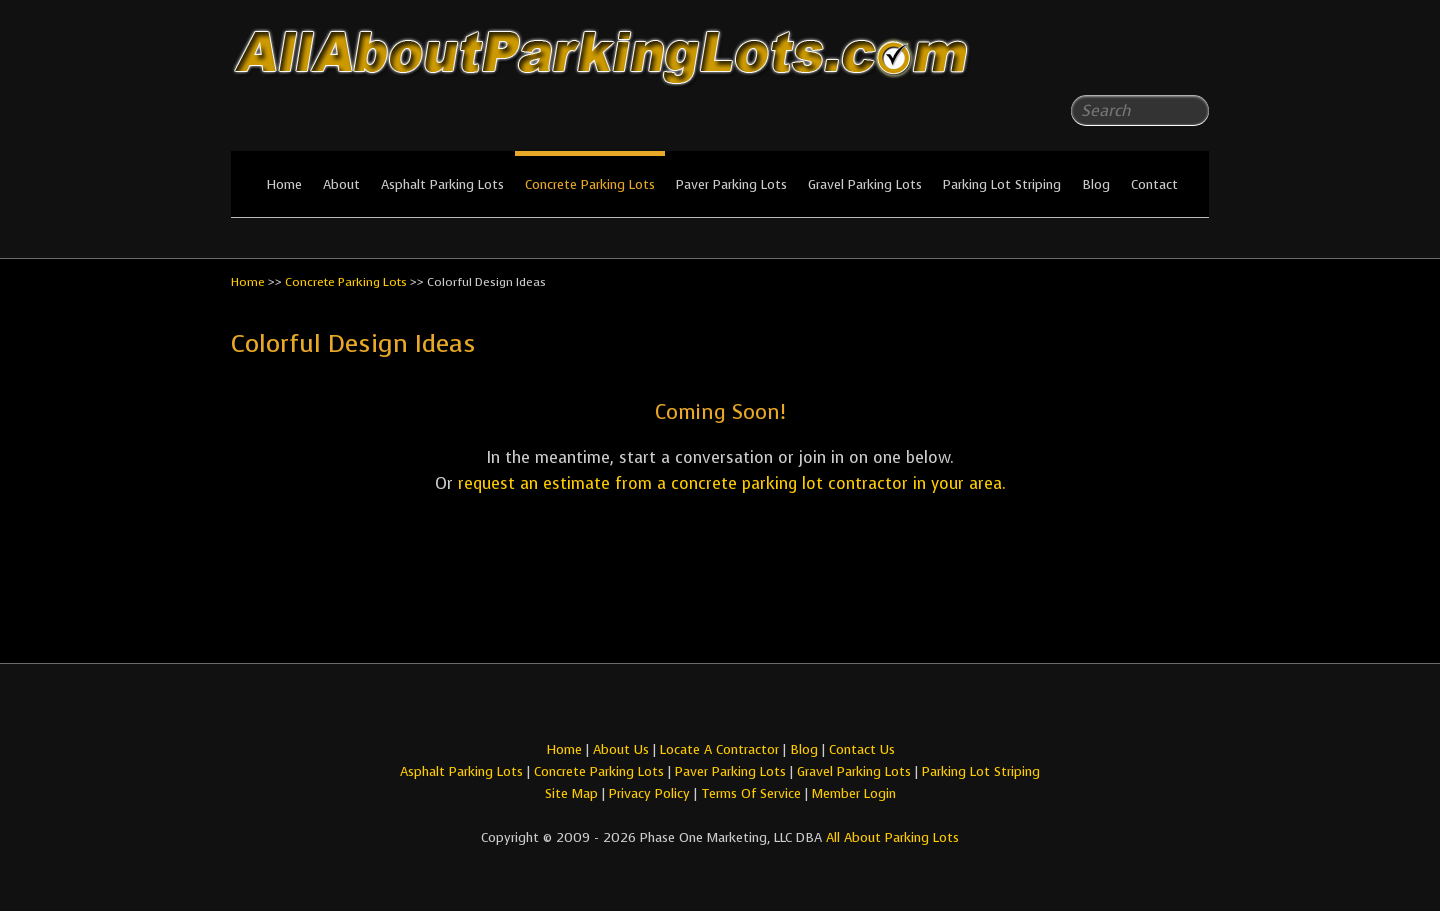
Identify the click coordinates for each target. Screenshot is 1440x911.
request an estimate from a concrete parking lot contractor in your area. (732, 483)
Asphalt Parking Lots (442, 184)
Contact (1154, 184)
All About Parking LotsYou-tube (1194, 60)
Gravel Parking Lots (865, 184)
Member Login (854, 793)
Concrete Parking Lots (590, 184)
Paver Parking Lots (731, 184)
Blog (1096, 184)
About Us (621, 749)
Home (284, 184)
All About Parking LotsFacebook (1154, 60)
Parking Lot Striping (1002, 184)
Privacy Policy (649, 793)
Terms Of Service (753, 793)
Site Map (571, 793)
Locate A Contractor (719, 749)
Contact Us (862, 749)
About (341, 184)
